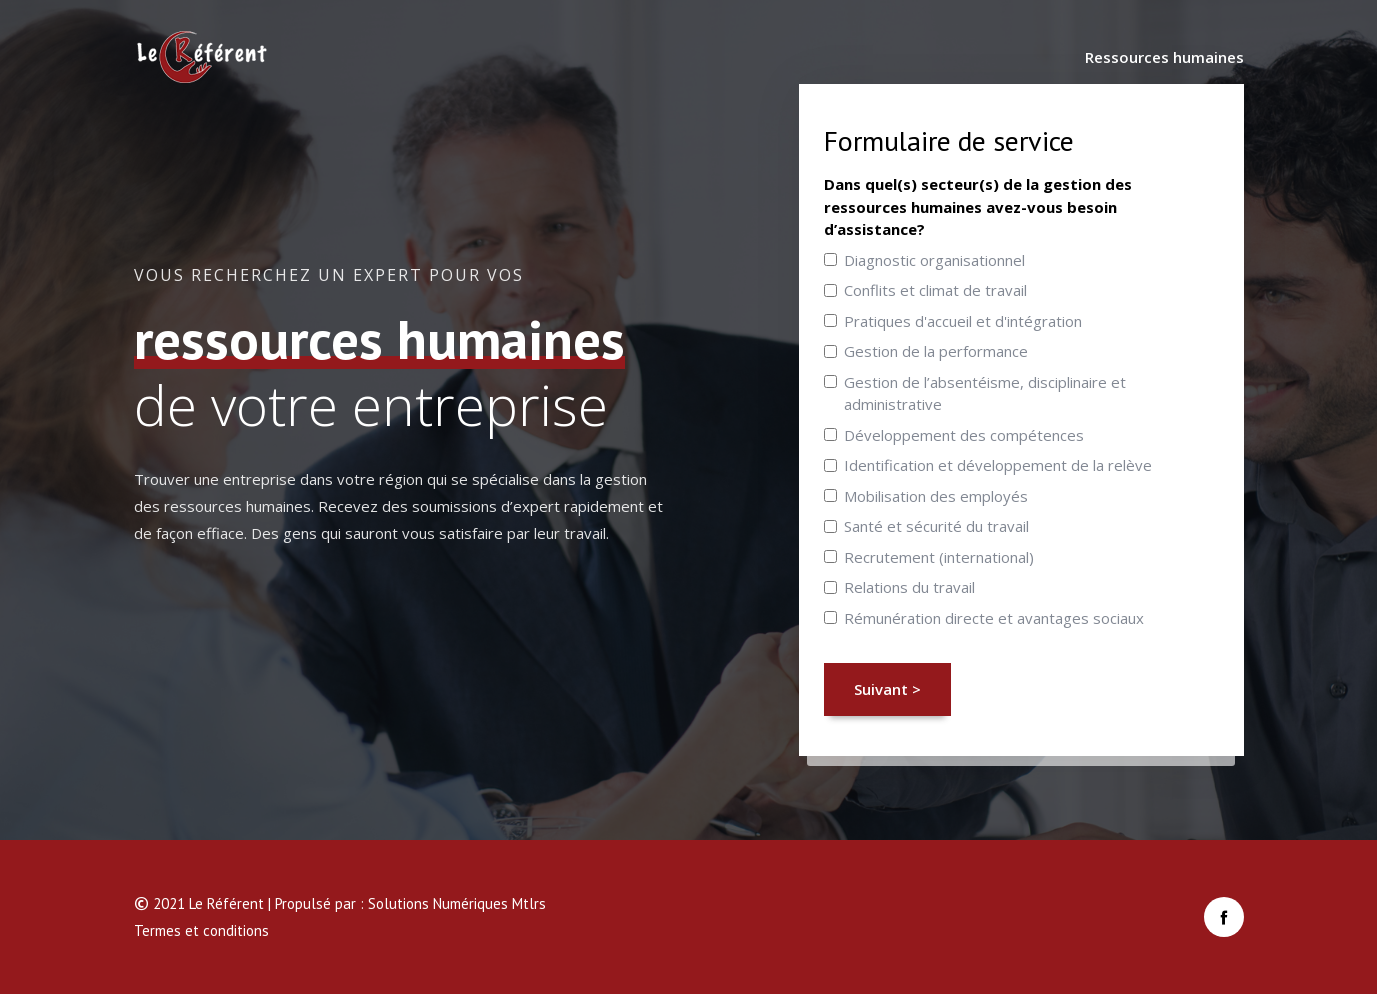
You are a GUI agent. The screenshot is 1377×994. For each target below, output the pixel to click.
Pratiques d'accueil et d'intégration (963, 321)
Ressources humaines (1164, 57)
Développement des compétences (964, 435)
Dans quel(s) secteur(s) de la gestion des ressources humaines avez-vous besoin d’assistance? (978, 206)
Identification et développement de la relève (998, 465)
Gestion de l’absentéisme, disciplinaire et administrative (985, 393)
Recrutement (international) (939, 557)
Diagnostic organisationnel (934, 260)
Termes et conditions (201, 930)
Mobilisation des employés (936, 496)
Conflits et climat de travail (935, 290)
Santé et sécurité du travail (936, 526)
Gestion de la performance (936, 351)
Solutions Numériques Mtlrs (457, 903)
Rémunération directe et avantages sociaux (994, 618)
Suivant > (887, 689)
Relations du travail (909, 587)
